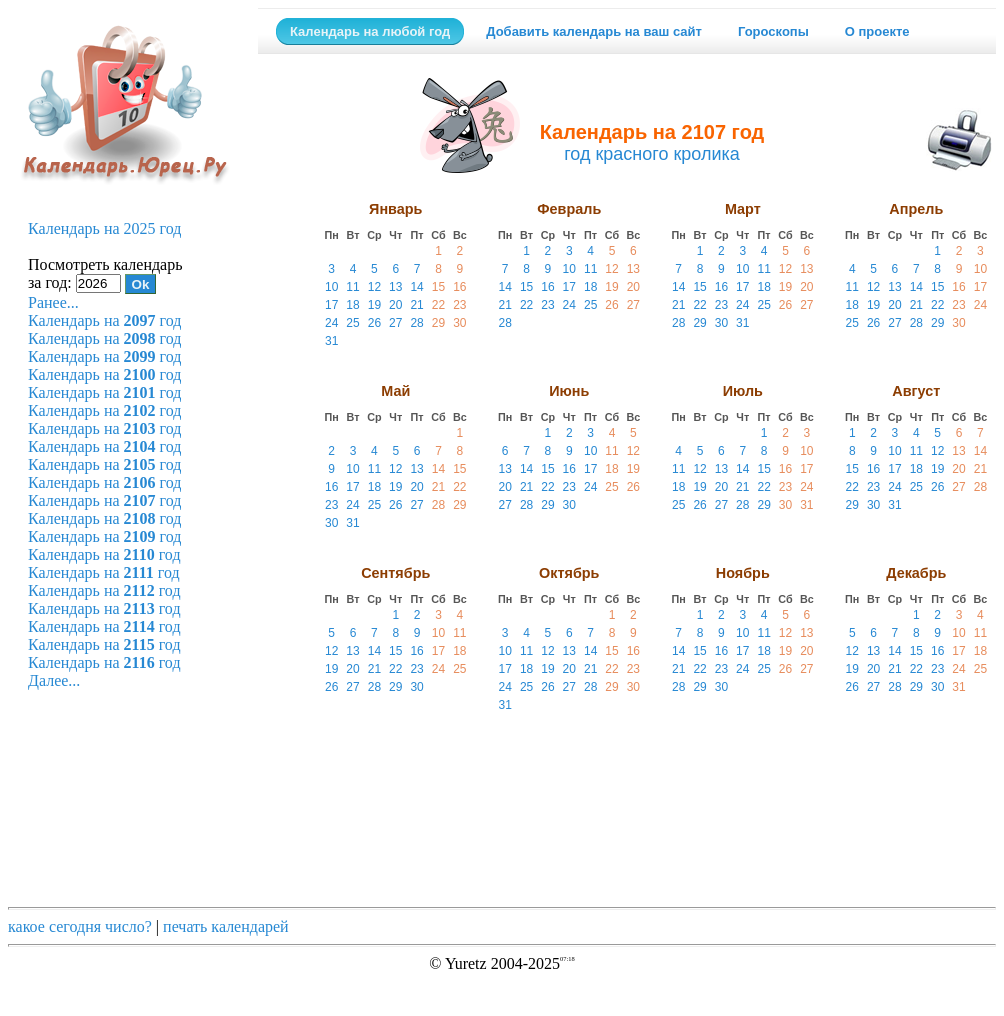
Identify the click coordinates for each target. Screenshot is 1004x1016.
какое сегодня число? (80, 926)
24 (331, 323)
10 (331, 287)
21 (416, 305)
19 (374, 305)
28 (416, 323)
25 (352, 323)
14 (416, 287)
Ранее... (53, 302)
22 (438, 305)
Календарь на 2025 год (104, 228)
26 (374, 323)
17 (331, 305)
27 (395, 323)
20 (395, 305)
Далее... (54, 680)
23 (459, 305)
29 (438, 323)
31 (331, 341)
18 (352, 305)
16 (459, 287)
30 (459, 323)
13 (395, 287)
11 (352, 287)
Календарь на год (104, 320)
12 (374, 287)
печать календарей (226, 926)
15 (438, 287)
